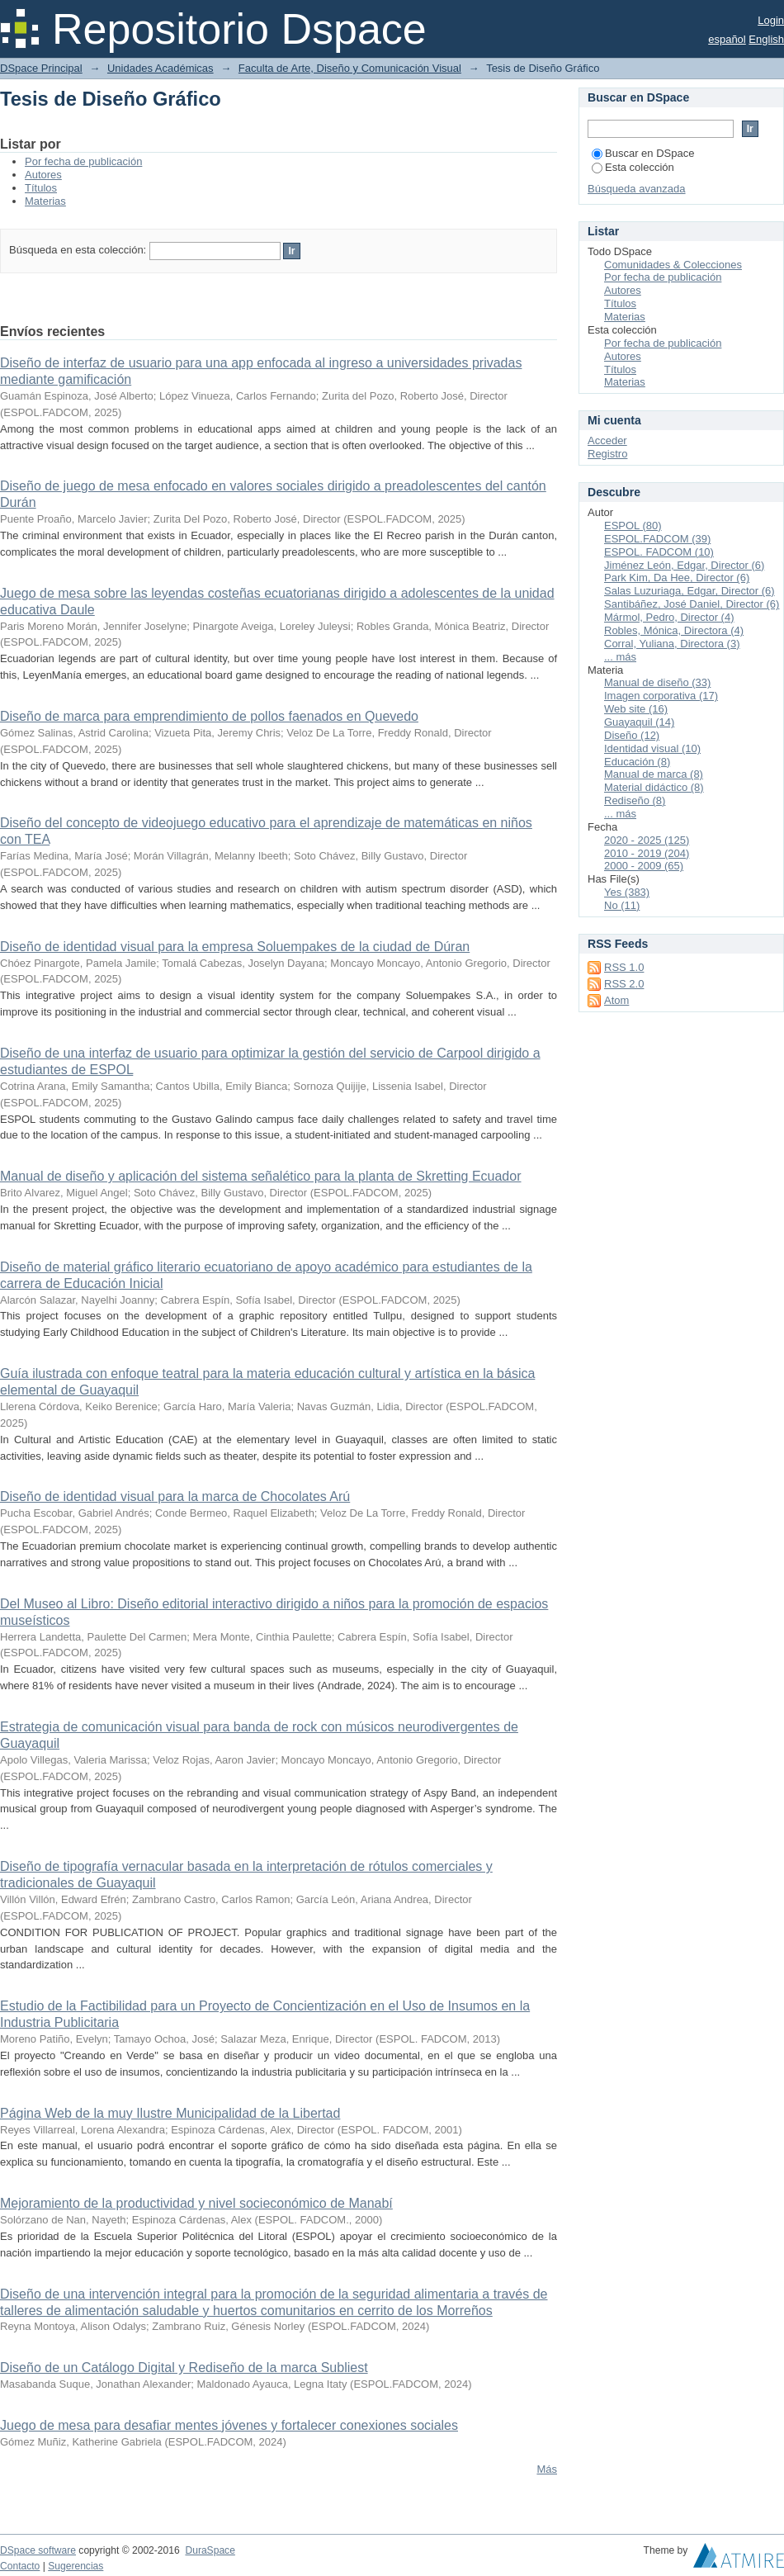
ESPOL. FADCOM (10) (659, 552)
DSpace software (38, 2550)
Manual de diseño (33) (657, 682)
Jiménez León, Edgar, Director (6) (684, 565)
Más (546, 2469)
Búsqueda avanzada (637, 188)
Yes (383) (626, 892)
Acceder (607, 440)
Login (771, 20)
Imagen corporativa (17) (661, 695)
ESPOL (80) (633, 525)
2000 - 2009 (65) (643, 865)
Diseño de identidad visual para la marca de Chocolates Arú (175, 1496)
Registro (607, 453)
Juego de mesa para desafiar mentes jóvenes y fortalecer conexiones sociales (229, 2425)
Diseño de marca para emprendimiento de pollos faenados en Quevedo (209, 716)
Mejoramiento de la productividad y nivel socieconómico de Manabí (196, 2203)
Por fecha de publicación (83, 161)
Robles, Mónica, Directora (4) (674, 630)
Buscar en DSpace (643, 153)
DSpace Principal (41, 68)
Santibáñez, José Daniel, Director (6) (691, 604)
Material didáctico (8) (654, 787)
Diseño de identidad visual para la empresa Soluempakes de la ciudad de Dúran (235, 947)
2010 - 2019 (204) (646, 853)
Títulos (41, 188)
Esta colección (633, 167)
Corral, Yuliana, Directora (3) (672, 643)
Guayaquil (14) (639, 722)
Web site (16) (636, 709)
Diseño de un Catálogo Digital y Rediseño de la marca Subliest (184, 2368)
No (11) (622, 905)
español (727, 39)
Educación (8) (637, 761)
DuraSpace (209, 2550)
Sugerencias (75, 2566)
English (766, 39)
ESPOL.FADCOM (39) (657, 539)
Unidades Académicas (160, 68)
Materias (45, 201)
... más (620, 657)
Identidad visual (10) (652, 748)
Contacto (20, 2566)
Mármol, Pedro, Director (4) (669, 617)
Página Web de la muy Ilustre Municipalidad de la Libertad (170, 2113)
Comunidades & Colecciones (673, 264)
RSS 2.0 (624, 984)
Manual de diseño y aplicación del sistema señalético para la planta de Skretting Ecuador (261, 1176)
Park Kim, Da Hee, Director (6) (676, 577)
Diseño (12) (631, 735)
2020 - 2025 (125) (646, 840)
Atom (616, 1000)
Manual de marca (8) (653, 774)
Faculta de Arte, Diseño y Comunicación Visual (350, 68)
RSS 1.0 (624, 967)
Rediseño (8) (634, 800)
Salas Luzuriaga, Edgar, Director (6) (689, 591)
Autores (43, 174)
